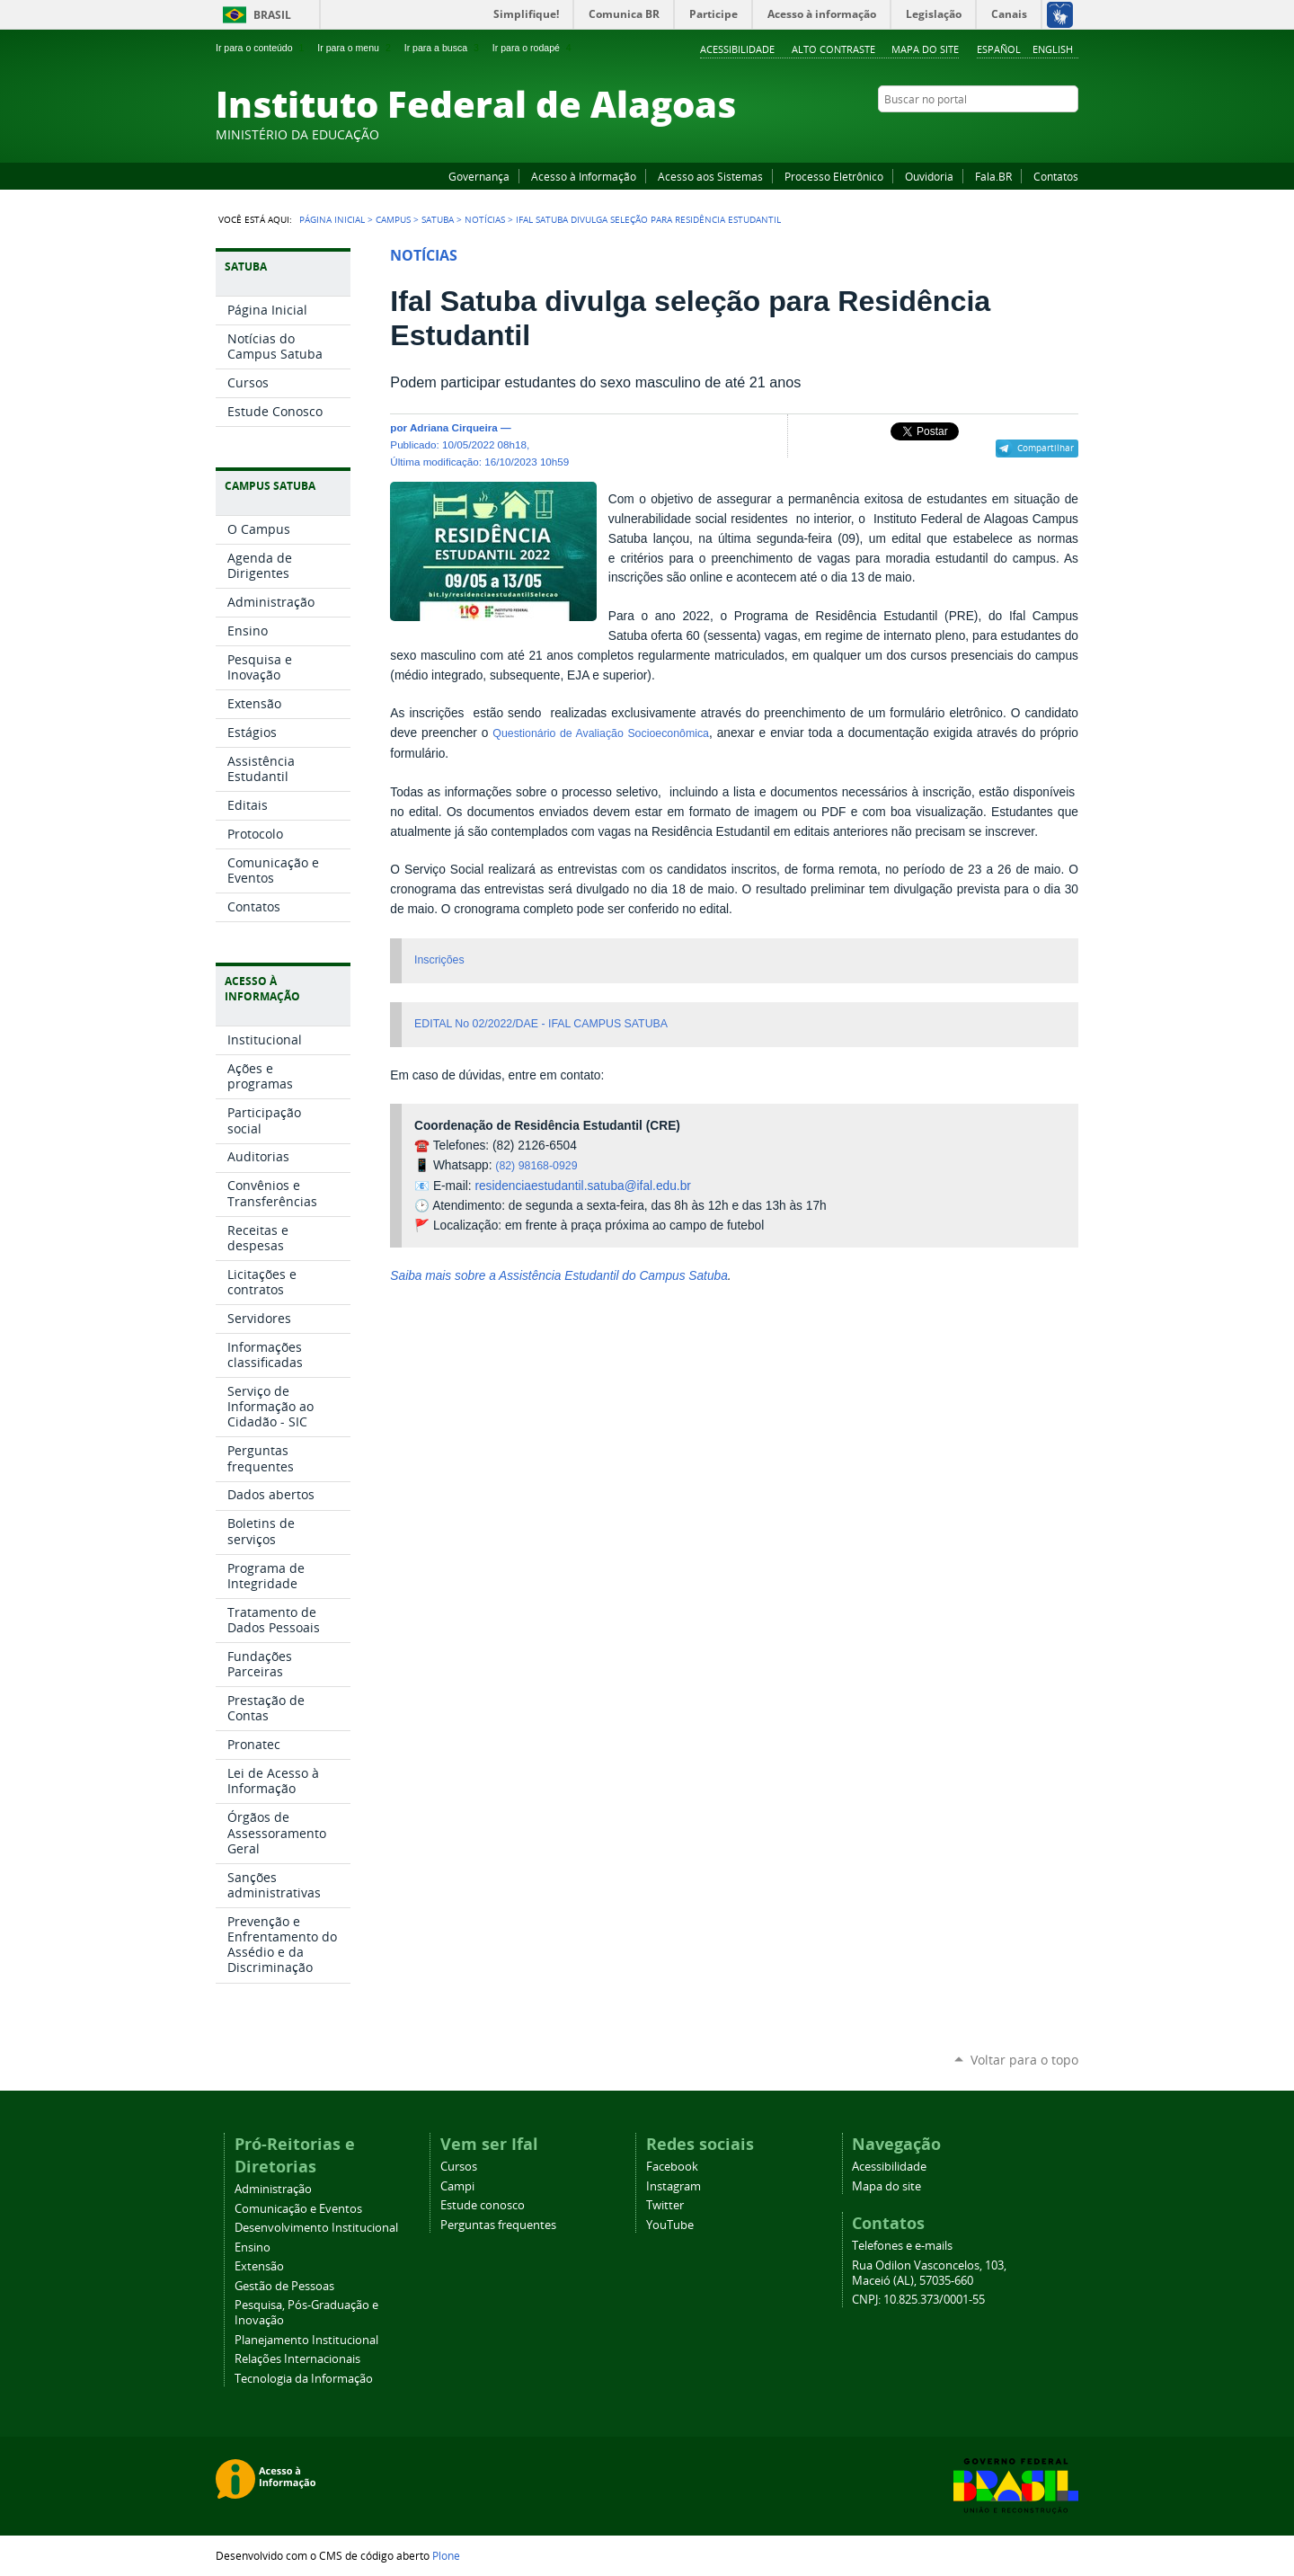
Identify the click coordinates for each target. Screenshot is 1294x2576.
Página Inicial (332, 219)
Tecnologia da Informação (304, 2378)
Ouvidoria (929, 176)
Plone (446, 2555)
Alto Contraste (833, 49)
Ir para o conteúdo (261, 47)
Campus (393, 219)
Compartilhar (1045, 447)
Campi (457, 2186)
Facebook (979, 134)
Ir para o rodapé (533, 47)
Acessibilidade (737, 49)
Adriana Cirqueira (454, 427)
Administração (273, 2189)
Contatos (1055, 176)
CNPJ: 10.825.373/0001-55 (918, 2299)
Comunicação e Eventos (298, 2208)
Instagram (1024, 134)
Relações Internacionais (297, 2359)
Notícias (485, 219)
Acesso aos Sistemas (710, 176)
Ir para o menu (355, 47)
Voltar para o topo (1024, 2059)
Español (999, 49)
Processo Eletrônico (833, 176)
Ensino (252, 2247)
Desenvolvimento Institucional (316, 2227)
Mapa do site (925, 49)
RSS (1069, 134)
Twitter (1047, 134)
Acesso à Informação (583, 176)
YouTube (1002, 134)
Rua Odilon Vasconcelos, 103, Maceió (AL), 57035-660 (929, 2273)
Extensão (259, 2266)
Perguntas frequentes (498, 2225)
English (1053, 49)
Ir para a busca (443, 47)
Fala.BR (993, 176)
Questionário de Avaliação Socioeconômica (600, 733)
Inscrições (439, 960)
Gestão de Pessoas (284, 2286)
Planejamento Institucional (306, 2340)
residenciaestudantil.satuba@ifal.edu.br (582, 1186)
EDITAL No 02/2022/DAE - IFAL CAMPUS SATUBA (541, 1023)
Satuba (437, 219)
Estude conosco (482, 2205)
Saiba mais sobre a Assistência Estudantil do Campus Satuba (558, 1276)
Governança (479, 176)
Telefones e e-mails (902, 2245)
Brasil (272, 14)
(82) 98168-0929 (536, 1165)
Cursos (458, 2166)
